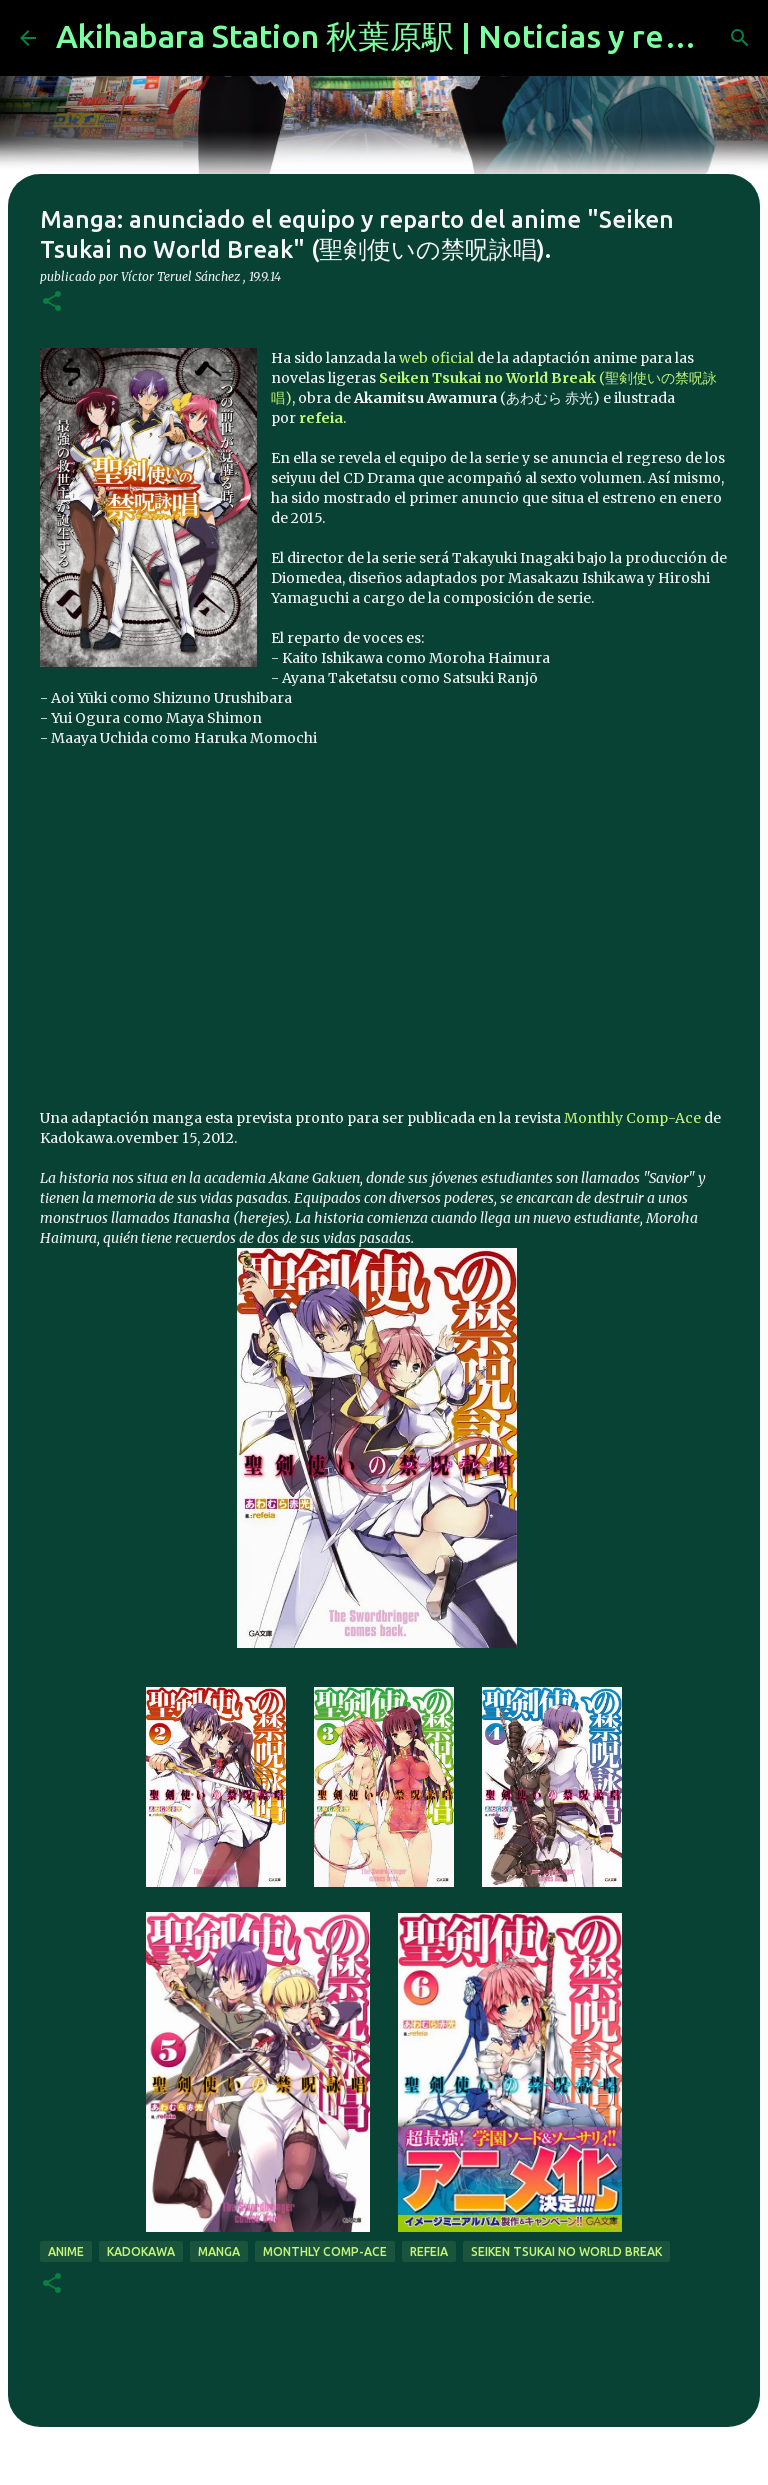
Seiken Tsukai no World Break (566, 2251)
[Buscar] (740, 38)
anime (66, 2251)
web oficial (436, 358)
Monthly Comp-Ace (632, 1118)
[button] (52, 302)
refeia (429, 2251)
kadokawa (141, 2251)
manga (219, 2251)
